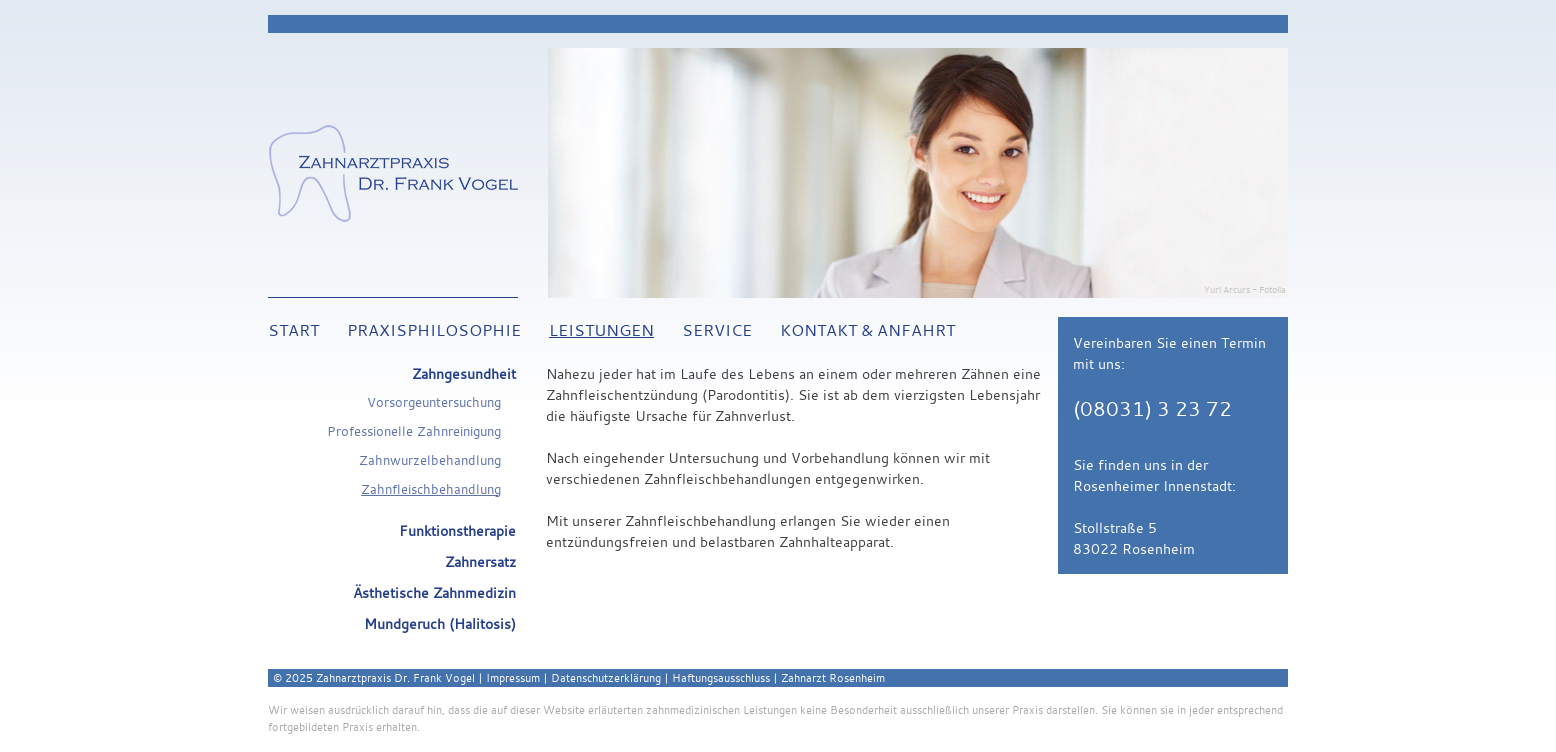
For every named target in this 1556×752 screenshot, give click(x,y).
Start (293, 330)
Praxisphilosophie (434, 330)
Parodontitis (746, 394)
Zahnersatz (480, 561)
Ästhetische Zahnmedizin (434, 592)
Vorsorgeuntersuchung (434, 402)
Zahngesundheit (464, 373)
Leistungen (601, 330)
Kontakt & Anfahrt (867, 330)
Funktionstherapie (457, 530)
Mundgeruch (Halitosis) (440, 623)
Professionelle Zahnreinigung (414, 431)
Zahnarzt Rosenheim (833, 677)
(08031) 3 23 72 (1152, 409)
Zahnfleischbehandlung (431, 489)
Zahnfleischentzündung (622, 394)
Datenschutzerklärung (606, 677)
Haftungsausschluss (721, 677)
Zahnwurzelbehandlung (430, 460)
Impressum (513, 677)
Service (717, 330)
